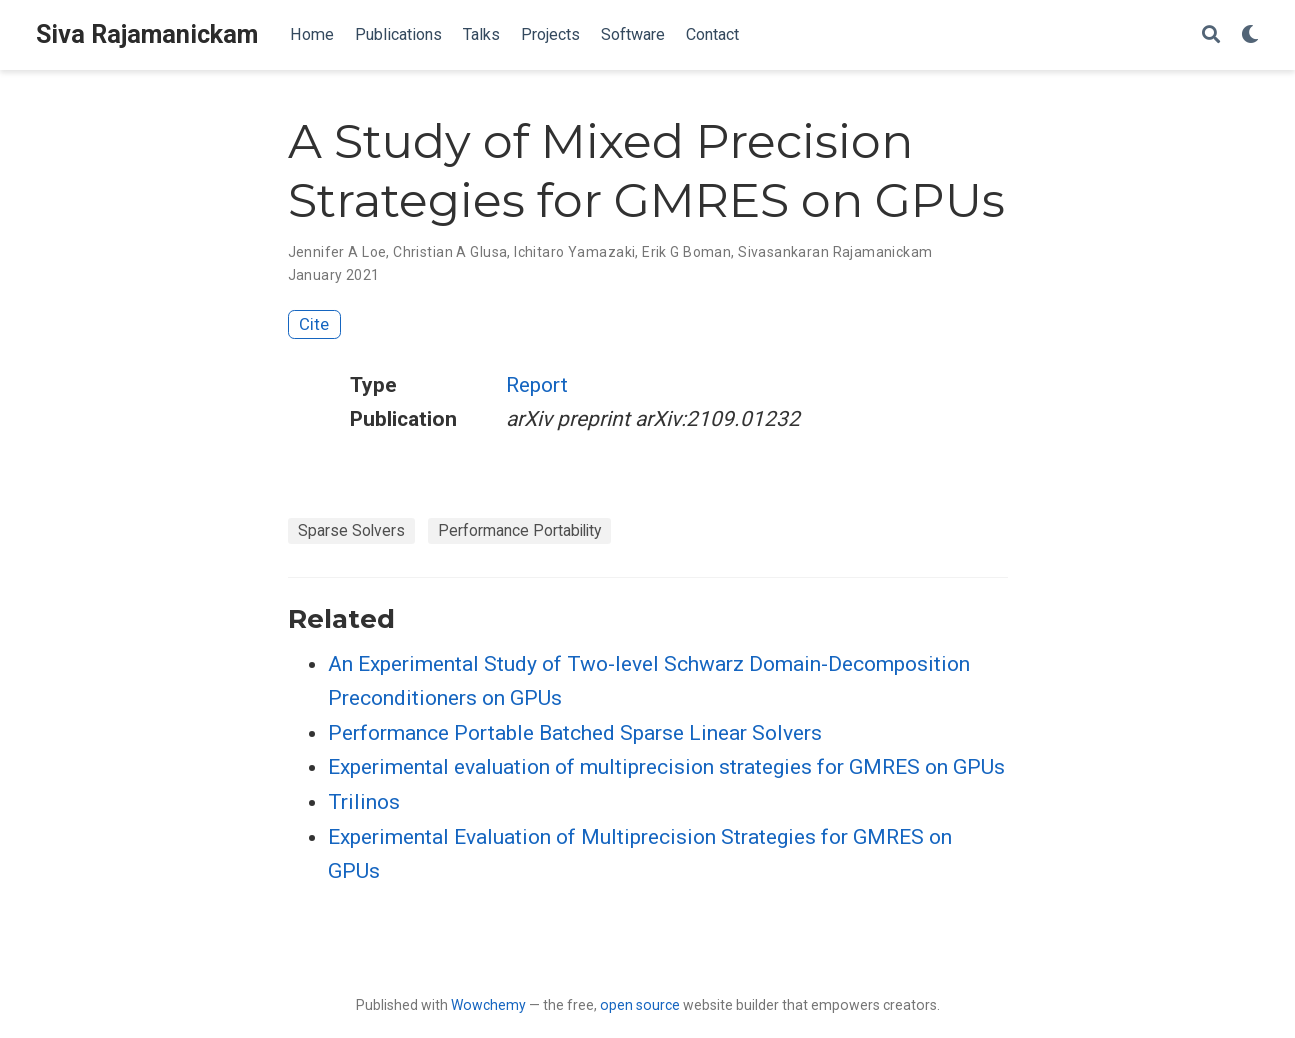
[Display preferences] (1250, 35)
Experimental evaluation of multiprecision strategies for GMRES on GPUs (666, 767)
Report (537, 385)
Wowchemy (488, 1005)
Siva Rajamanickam (147, 34)
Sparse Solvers (351, 530)
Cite (314, 324)
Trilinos (364, 802)
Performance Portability (519, 530)
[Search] (1211, 35)
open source (640, 1005)
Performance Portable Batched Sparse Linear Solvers (575, 733)
